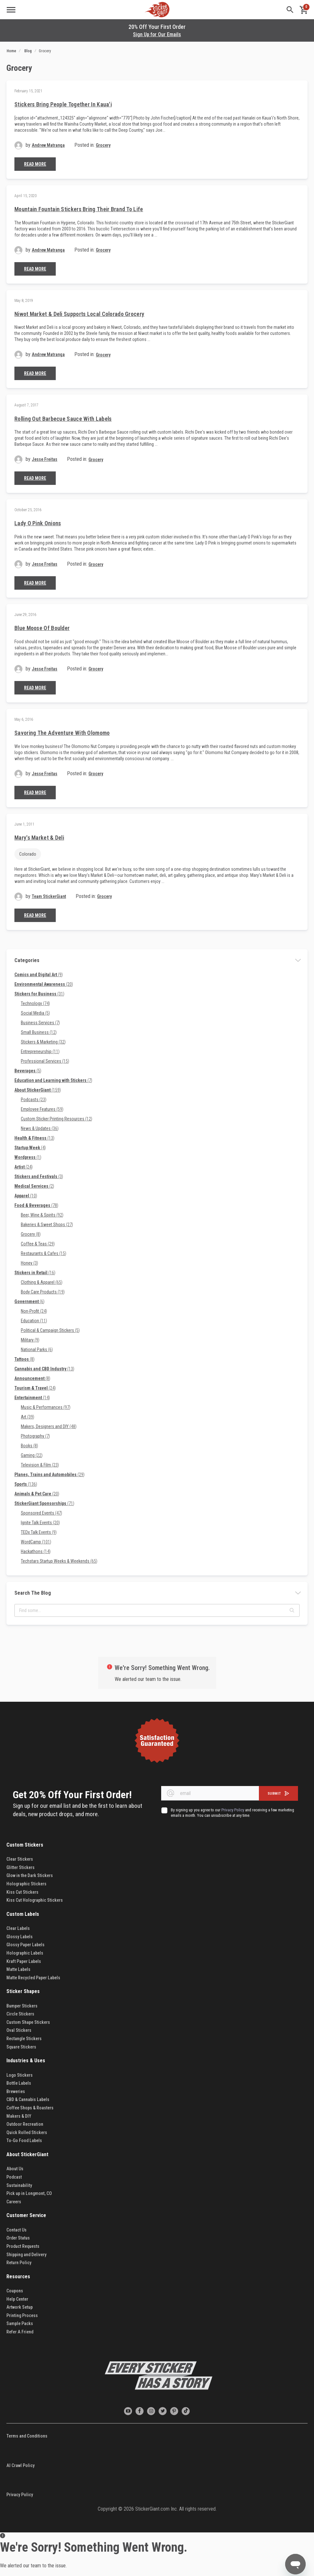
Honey (29, 1263)
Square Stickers (21, 2046)
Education (34, 1320)
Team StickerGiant (49, 896)
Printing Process (22, 2315)
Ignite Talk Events (40, 1522)
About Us (14, 2168)
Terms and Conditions (26, 2436)
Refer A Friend (19, 2331)
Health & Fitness (34, 1138)
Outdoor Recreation (24, 2124)
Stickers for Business (39, 993)
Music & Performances (45, 1407)
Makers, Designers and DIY (49, 1426)
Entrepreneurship (40, 1051)
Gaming (32, 1455)
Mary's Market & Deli (39, 837)
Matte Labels (18, 1969)
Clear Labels (18, 1928)
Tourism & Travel (35, 1388)
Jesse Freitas (44, 459)
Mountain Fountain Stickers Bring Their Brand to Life (78, 209)
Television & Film (40, 1464)
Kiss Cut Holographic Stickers (34, 1900)
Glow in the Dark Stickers (30, 1875)
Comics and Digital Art (38, 974)
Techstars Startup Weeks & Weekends (59, 1561)
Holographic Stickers (26, 1883)
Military (30, 1339)
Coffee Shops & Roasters (30, 2107)
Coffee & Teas (38, 1243)
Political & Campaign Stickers (50, 1330)
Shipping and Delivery (26, 2254)
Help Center (17, 2299)
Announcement (32, 1378)
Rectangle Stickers (24, 2038)
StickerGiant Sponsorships (44, 1503)
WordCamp (36, 1541)
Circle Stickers (20, 2013)
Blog (28, 51)
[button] (292, 1610)
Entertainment (32, 1397)
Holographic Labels (24, 1953)
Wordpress (27, 1157)
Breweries (15, 2091)
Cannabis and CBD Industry (44, 1368)
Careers (13, 2201)
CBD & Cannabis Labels (27, 2099)
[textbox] (157, 1610)
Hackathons (36, 1551)
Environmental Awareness (43, 984)
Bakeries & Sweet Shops (47, 1224)
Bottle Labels (18, 2083)
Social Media (35, 1013)
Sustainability (19, 2185)
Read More (35, 164)
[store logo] (157, 9)
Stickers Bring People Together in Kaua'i (63, 104)
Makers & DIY (18, 2116)
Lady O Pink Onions (37, 523)
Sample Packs (19, 2323)
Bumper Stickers (21, 2005)
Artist (23, 1166)
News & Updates (40, 1128)
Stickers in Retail (34, 1272)
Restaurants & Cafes (43, 1253)
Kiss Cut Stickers (22, 1892)
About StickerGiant (37, 1090)
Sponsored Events (41, 1513)
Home (11, 51)
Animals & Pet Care (36, 1493)
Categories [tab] (26, 960)
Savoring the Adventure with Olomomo (62, 732)
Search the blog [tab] (32, 1593)
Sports (25, 1484)
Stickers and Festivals (38, 1176)
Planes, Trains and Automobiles (49, 1474)
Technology (35, 1003)
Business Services (40, 1022)
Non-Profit (34, 1311)
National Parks (37, 1349)
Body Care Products (43, 1291)
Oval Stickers (18, 2030)
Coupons (14, 2290)
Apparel (25, 1195)
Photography (35, 1436)
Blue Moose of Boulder (42, 628)
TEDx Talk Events (39, 1532)
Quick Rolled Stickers (26, 2132)
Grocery (103, 145)
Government (29, 1301)
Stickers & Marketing (43, 1041)
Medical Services (34, 1186)
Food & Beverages (36, 1205)
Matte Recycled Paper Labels (33, 1977)
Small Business (39, 1032)
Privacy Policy (19, 2494)
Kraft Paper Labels (23, 1961)
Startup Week (30, 1147)
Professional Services (45, 1061)
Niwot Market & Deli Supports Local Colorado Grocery (79, 314)
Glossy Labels (19, 1936)
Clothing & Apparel (41, 1282)
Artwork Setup (19, 2307)
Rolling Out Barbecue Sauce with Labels (63, 418)
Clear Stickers (19, 1859)
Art (27, 1416)
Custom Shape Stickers (28, 2022)
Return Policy (18, 2262)
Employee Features (42, 1109)
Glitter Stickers (20, 1867)
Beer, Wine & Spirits (42, 1214)
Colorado (27, 854)
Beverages (27, 1070)
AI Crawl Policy (20, 2465)
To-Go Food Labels (24, 2140)
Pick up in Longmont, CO (29, 2193)
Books (29, 1445)
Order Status (18, 2237)
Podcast (14, 2177)
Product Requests (22, 2246)
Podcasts (33, 1099)
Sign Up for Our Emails (157, 34)
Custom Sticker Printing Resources (56, 1118)
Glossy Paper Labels (25, 1944)
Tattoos (24, 1359)
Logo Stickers (19, 2075)
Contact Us (16, 2229)
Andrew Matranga (48, 145)
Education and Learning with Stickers (53, 1080)
